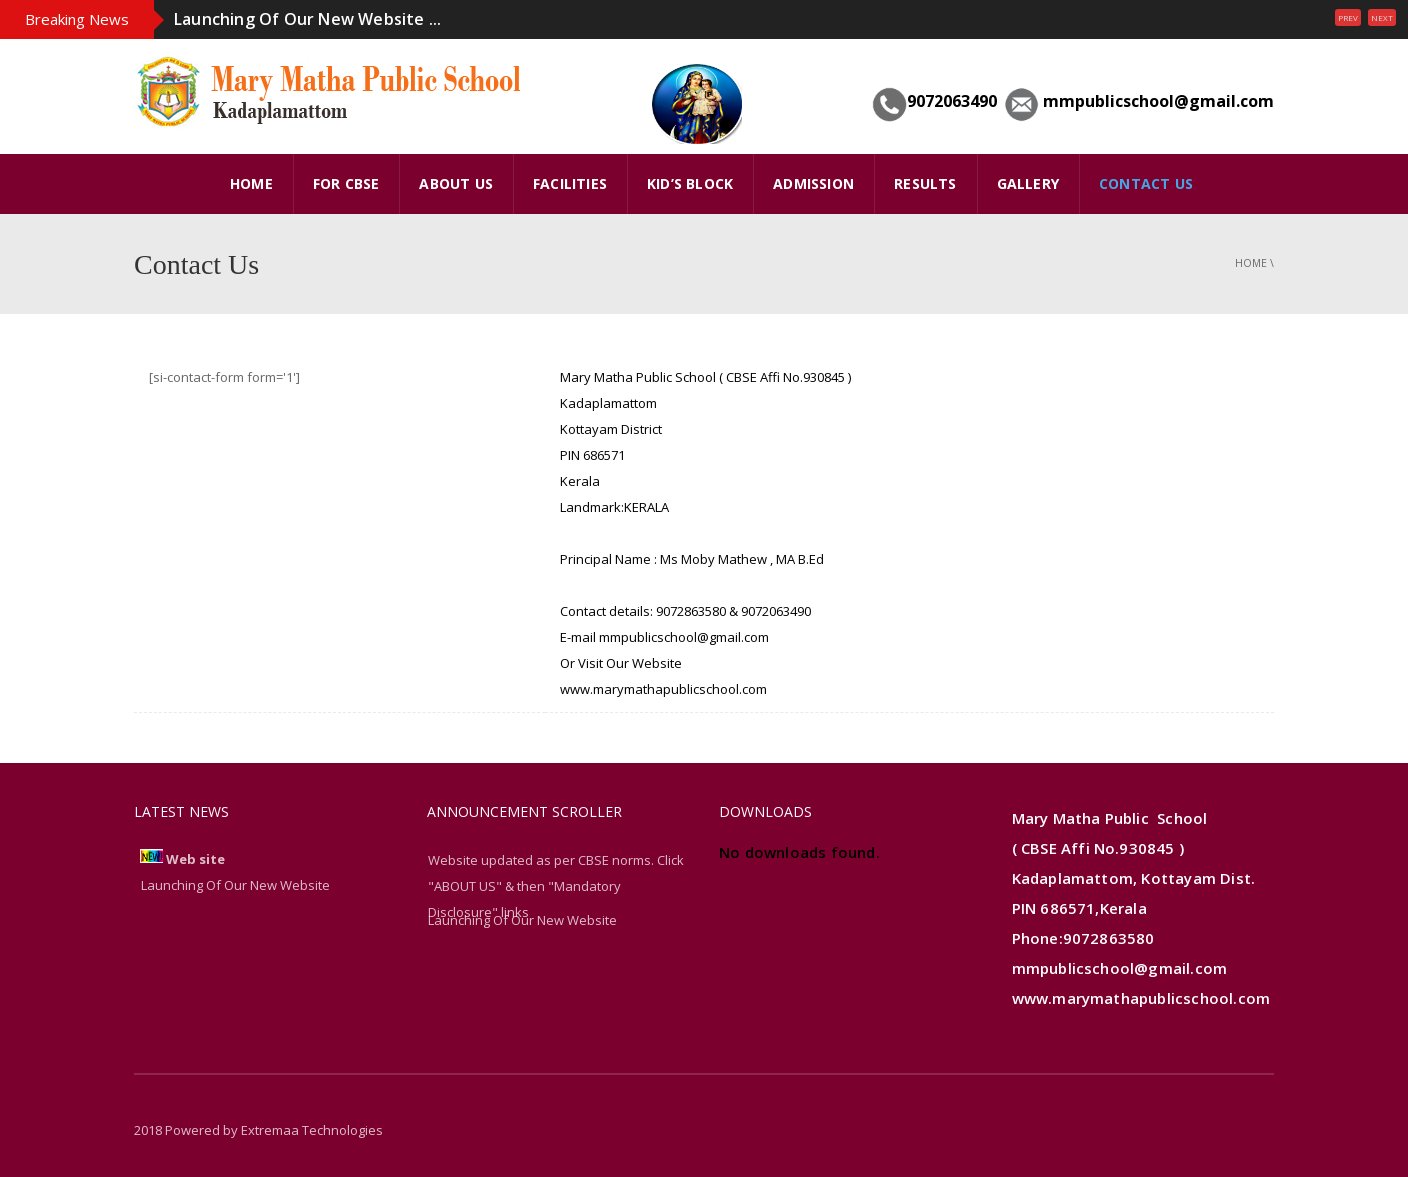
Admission (813, 183)
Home (1251, 263)
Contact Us (1146, 183)
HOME (251, 183)
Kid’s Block (690, 183)
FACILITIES (570, 183)
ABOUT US (456, 183)
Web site (195, 859)
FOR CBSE (346, 183)
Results (925, 183)
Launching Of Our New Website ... (307, 19)
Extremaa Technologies (312, 1130)
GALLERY (1028, 183)
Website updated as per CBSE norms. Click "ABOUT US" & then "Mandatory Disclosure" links (556, 886)
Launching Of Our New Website (522, 920)
